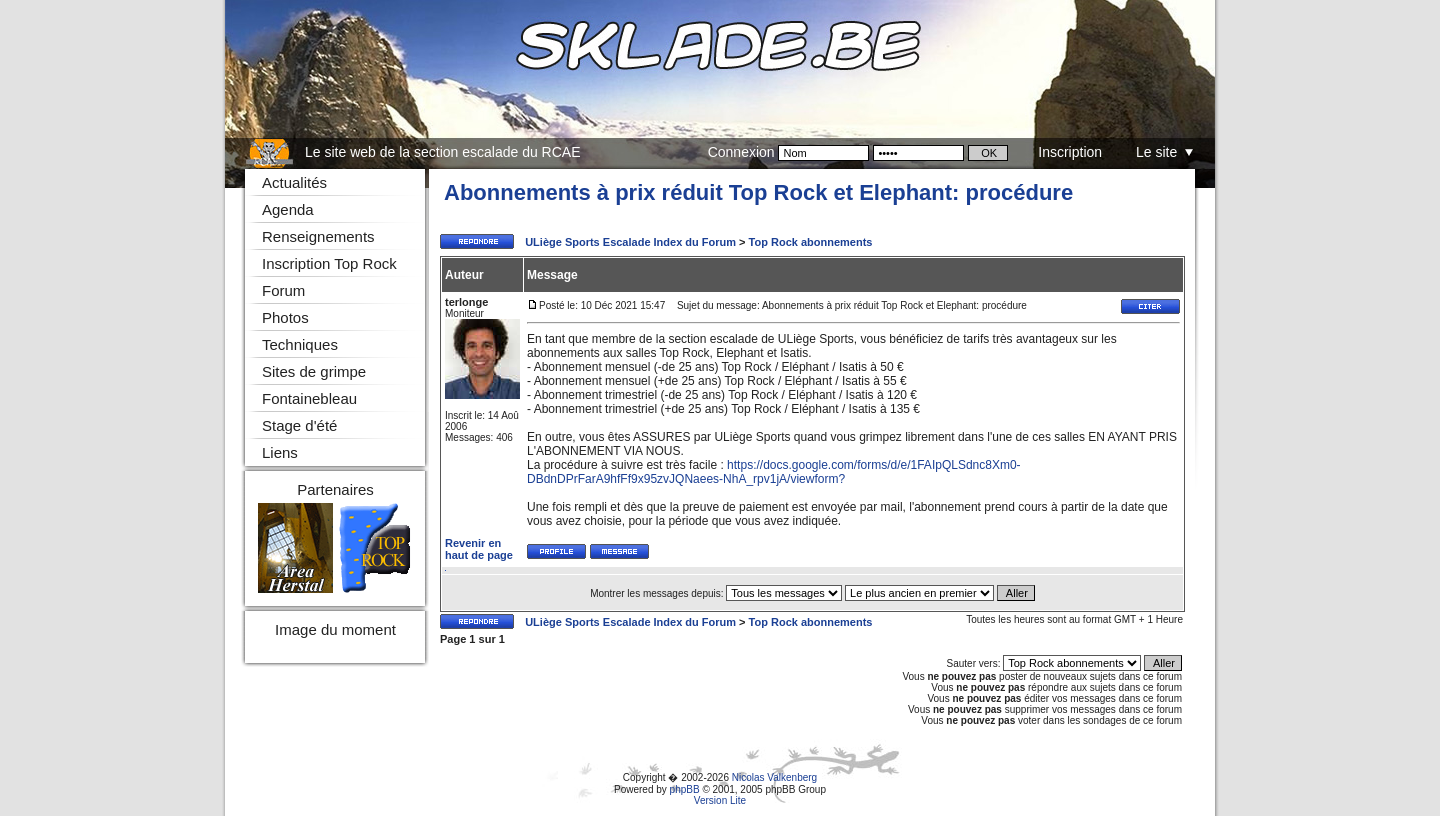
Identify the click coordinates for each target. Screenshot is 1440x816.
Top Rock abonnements (811, 242)
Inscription (1070, 152)
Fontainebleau (309, 398)
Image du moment (335, 629)
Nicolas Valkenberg (774, 777)
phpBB (685, 789)
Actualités (294, 182)
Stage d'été (299, 425)
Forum (283, 290)
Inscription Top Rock (329, 263)
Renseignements (318, 236)
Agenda (288, 209)
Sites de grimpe (314, 371)
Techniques (300, 344)
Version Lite (720, 800)
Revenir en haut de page (479, 549)
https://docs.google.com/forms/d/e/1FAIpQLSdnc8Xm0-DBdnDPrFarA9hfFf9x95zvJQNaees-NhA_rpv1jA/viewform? (774, 472)
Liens (280, 452)
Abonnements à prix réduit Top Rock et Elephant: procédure (758, 192)
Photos (285, 317)
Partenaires (335, 489)
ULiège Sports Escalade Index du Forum (630, 242)
